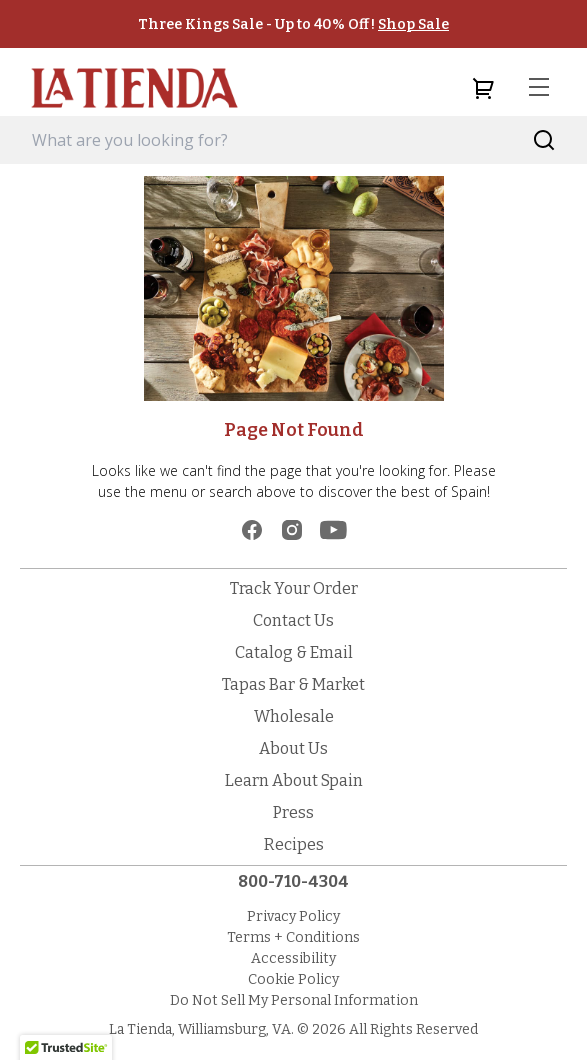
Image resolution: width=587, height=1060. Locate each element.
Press (293, 812)
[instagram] (292, 530)
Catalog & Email (294, 652)
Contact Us (293, 620)
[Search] (544, 140)
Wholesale (294, 716)
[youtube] (333, 530)
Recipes (294, 844)
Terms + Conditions (293, 937)
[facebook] (252, 530)
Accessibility (293, 958)
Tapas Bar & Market (293, 684)
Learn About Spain (294, 780)
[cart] (483, 88)
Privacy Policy (293, 916)
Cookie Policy (293, 979)
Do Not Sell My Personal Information (294, 1000)
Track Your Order (294, 588)
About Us (293, 748)
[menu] (539, 88)
